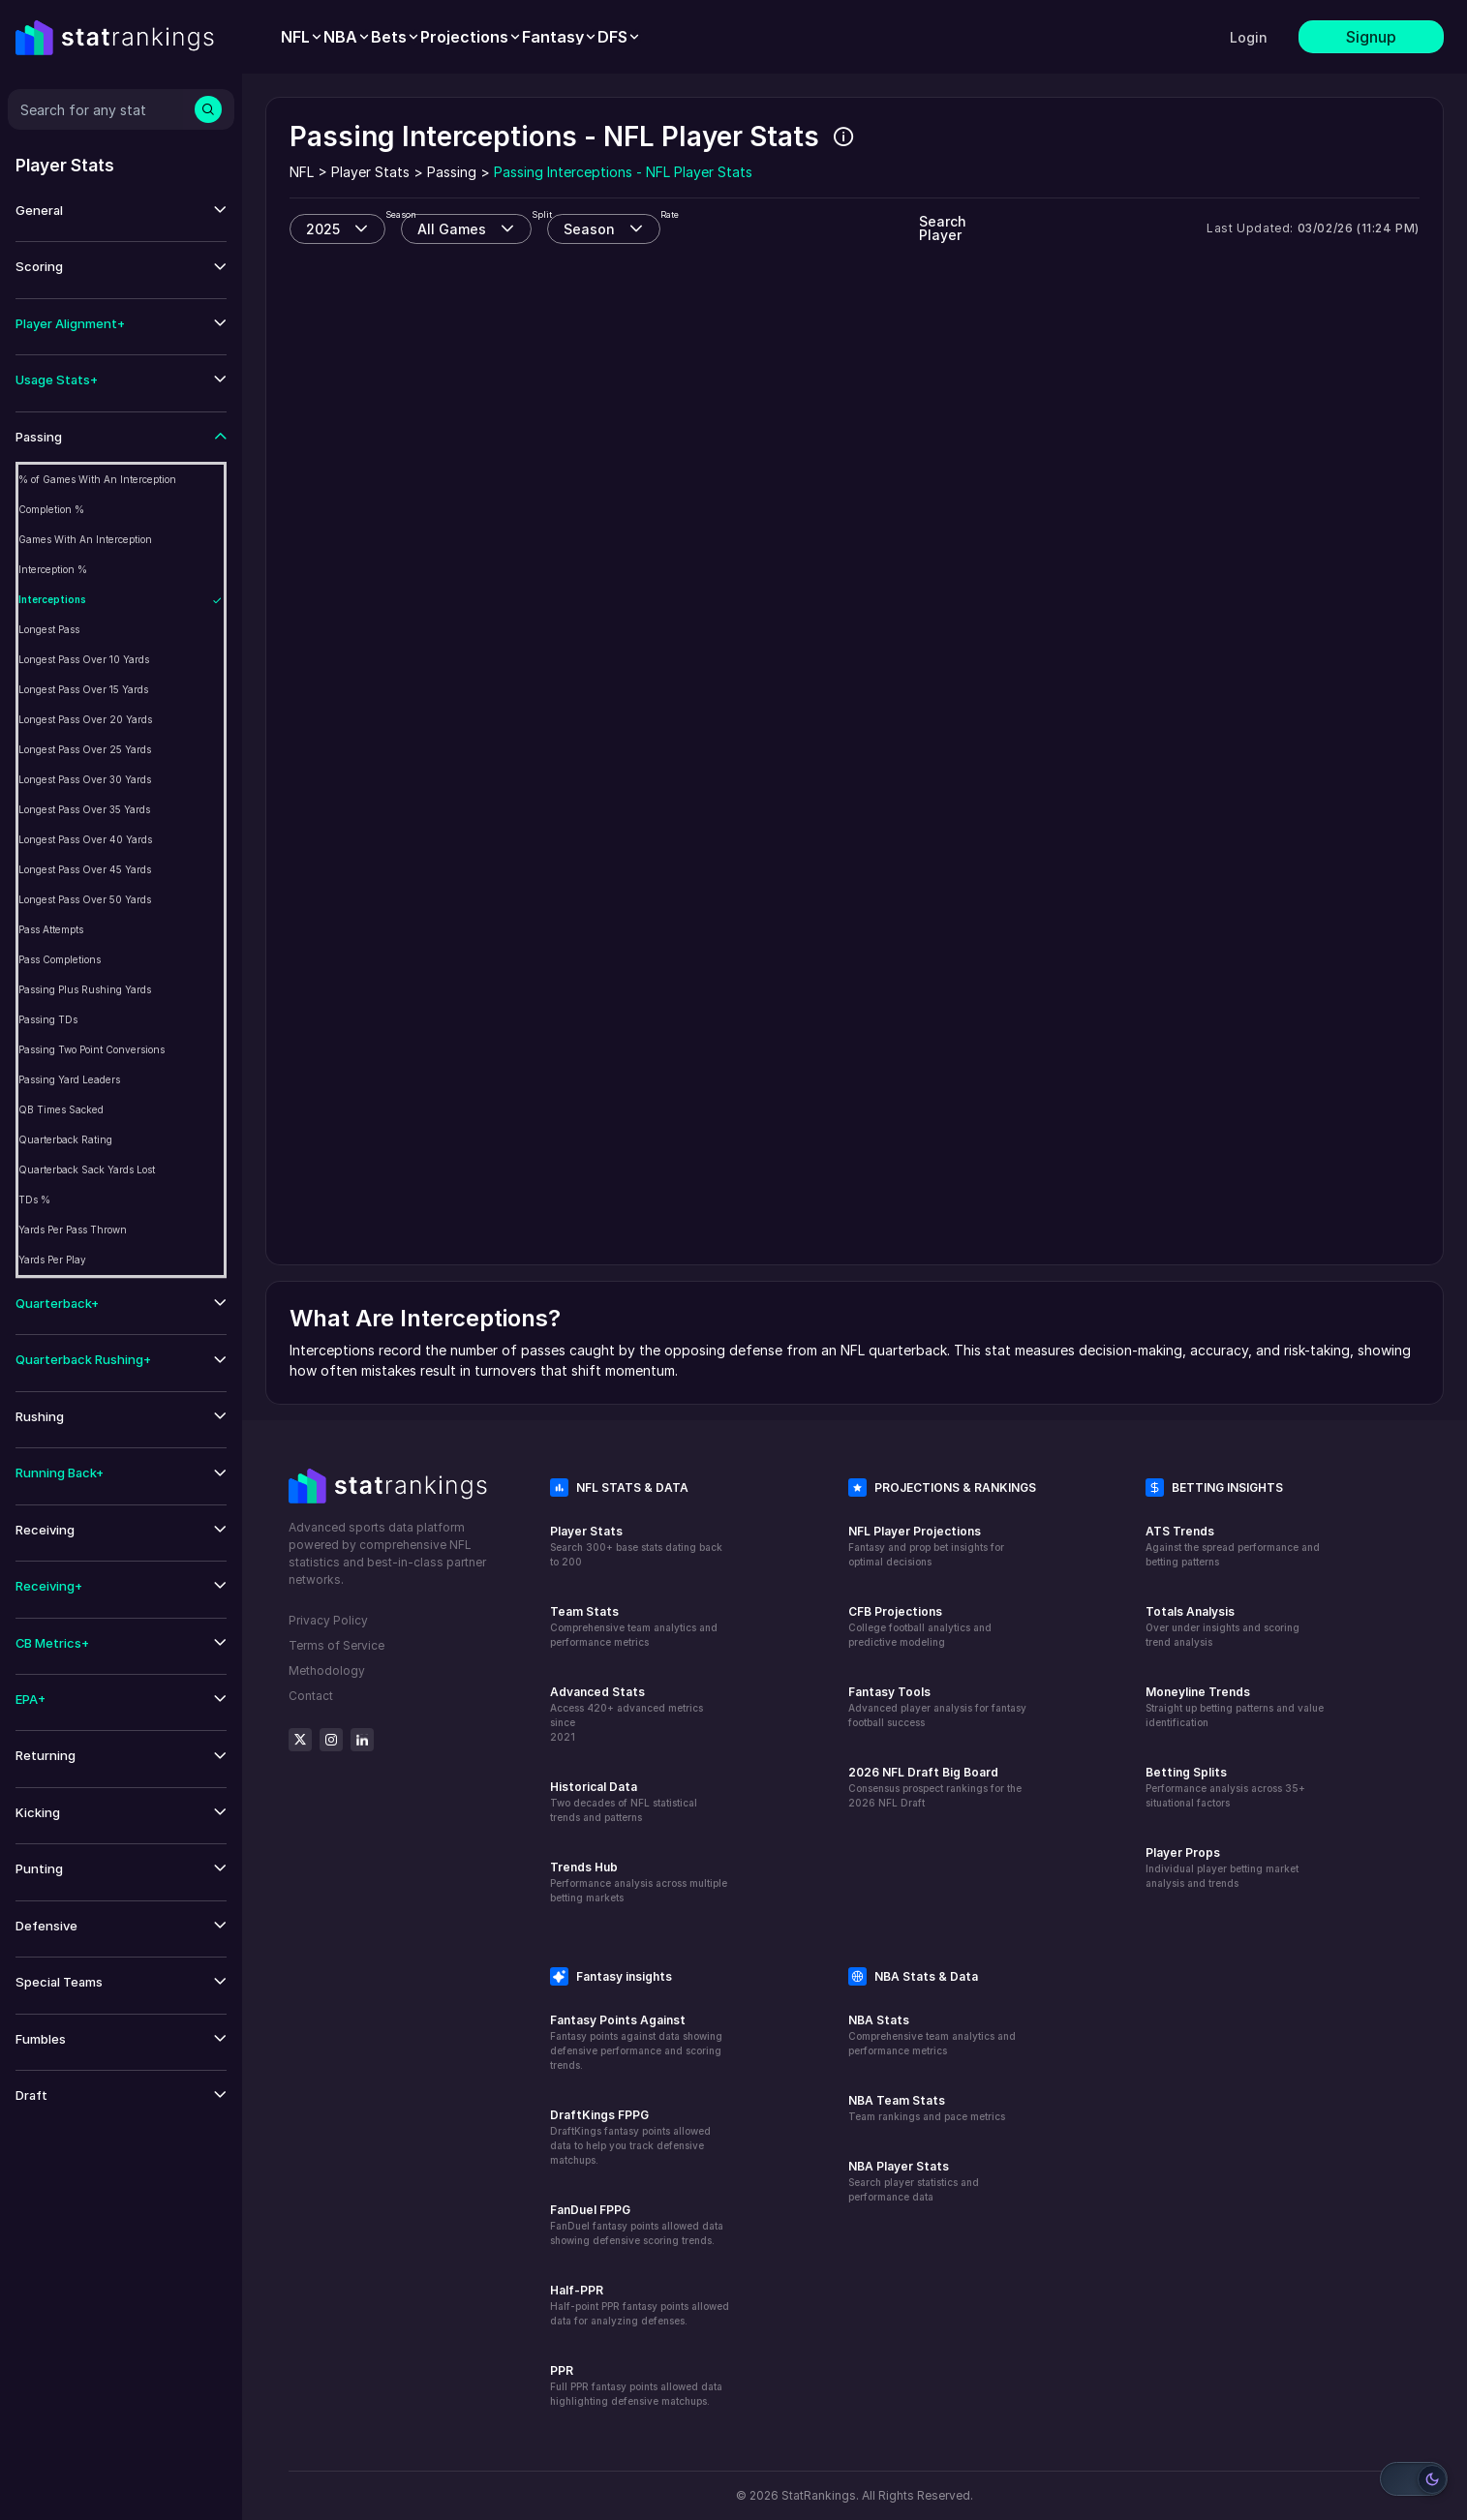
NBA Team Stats (896, 2100)
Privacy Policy (328, 1620)
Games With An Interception (85, 539)
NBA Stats (878, 2020)
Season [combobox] (589, 229)
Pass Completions (59, 959)
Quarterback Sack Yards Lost (86, 1169)
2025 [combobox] (323, 229)
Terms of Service (336, 1645)
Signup (1371, 36)
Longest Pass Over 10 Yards (83, 659)
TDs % (34, 1199)
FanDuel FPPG (590, 2209)
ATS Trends (1180, 1531)
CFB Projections (895, 1611)
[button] (121, 210)
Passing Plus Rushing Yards (84, 989)
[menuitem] (302, 37)
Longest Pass (48, 629)
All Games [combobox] (451, 229)
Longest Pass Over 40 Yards (85, 839)
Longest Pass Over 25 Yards (84, 749)
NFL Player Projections (914, 1531)
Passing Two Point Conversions (91, 1049)
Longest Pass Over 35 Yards (84, 809)
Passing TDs (47, 1019)
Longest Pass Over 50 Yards (84, 899)
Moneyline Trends (1198, 1692)
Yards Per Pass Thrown (72, 1229)
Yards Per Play (52, 1259)
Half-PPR (576, 2290)
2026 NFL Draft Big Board (923, 1772)
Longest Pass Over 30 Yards (84, 779)
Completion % (51, 509)
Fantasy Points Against (618, 2020)
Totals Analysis (1190, 1611)
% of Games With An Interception (97, 479)
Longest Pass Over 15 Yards (83, 689)
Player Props (1183, 1852)
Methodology (327, 1670)
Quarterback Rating (65, 1139)
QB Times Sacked (61, 1109)
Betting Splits (1186, 1772)
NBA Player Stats (898, 2166)
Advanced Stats (597, 1692)
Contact (311, 1695)
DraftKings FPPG (599, 2115)
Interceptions (52, 599)
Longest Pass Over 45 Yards (84, 869)
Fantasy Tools (889, 1692)
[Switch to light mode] (1414, 2479)
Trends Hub (584, 1867)
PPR (561, 2370)
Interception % (52, 569)
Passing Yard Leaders (69, 1079)
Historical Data (593, 1786)
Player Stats (586, 1531)
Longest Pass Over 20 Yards (85, 719)
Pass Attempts (50, 929)
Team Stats (584, 1611)
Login (1249, 37)
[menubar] (461, 37)
